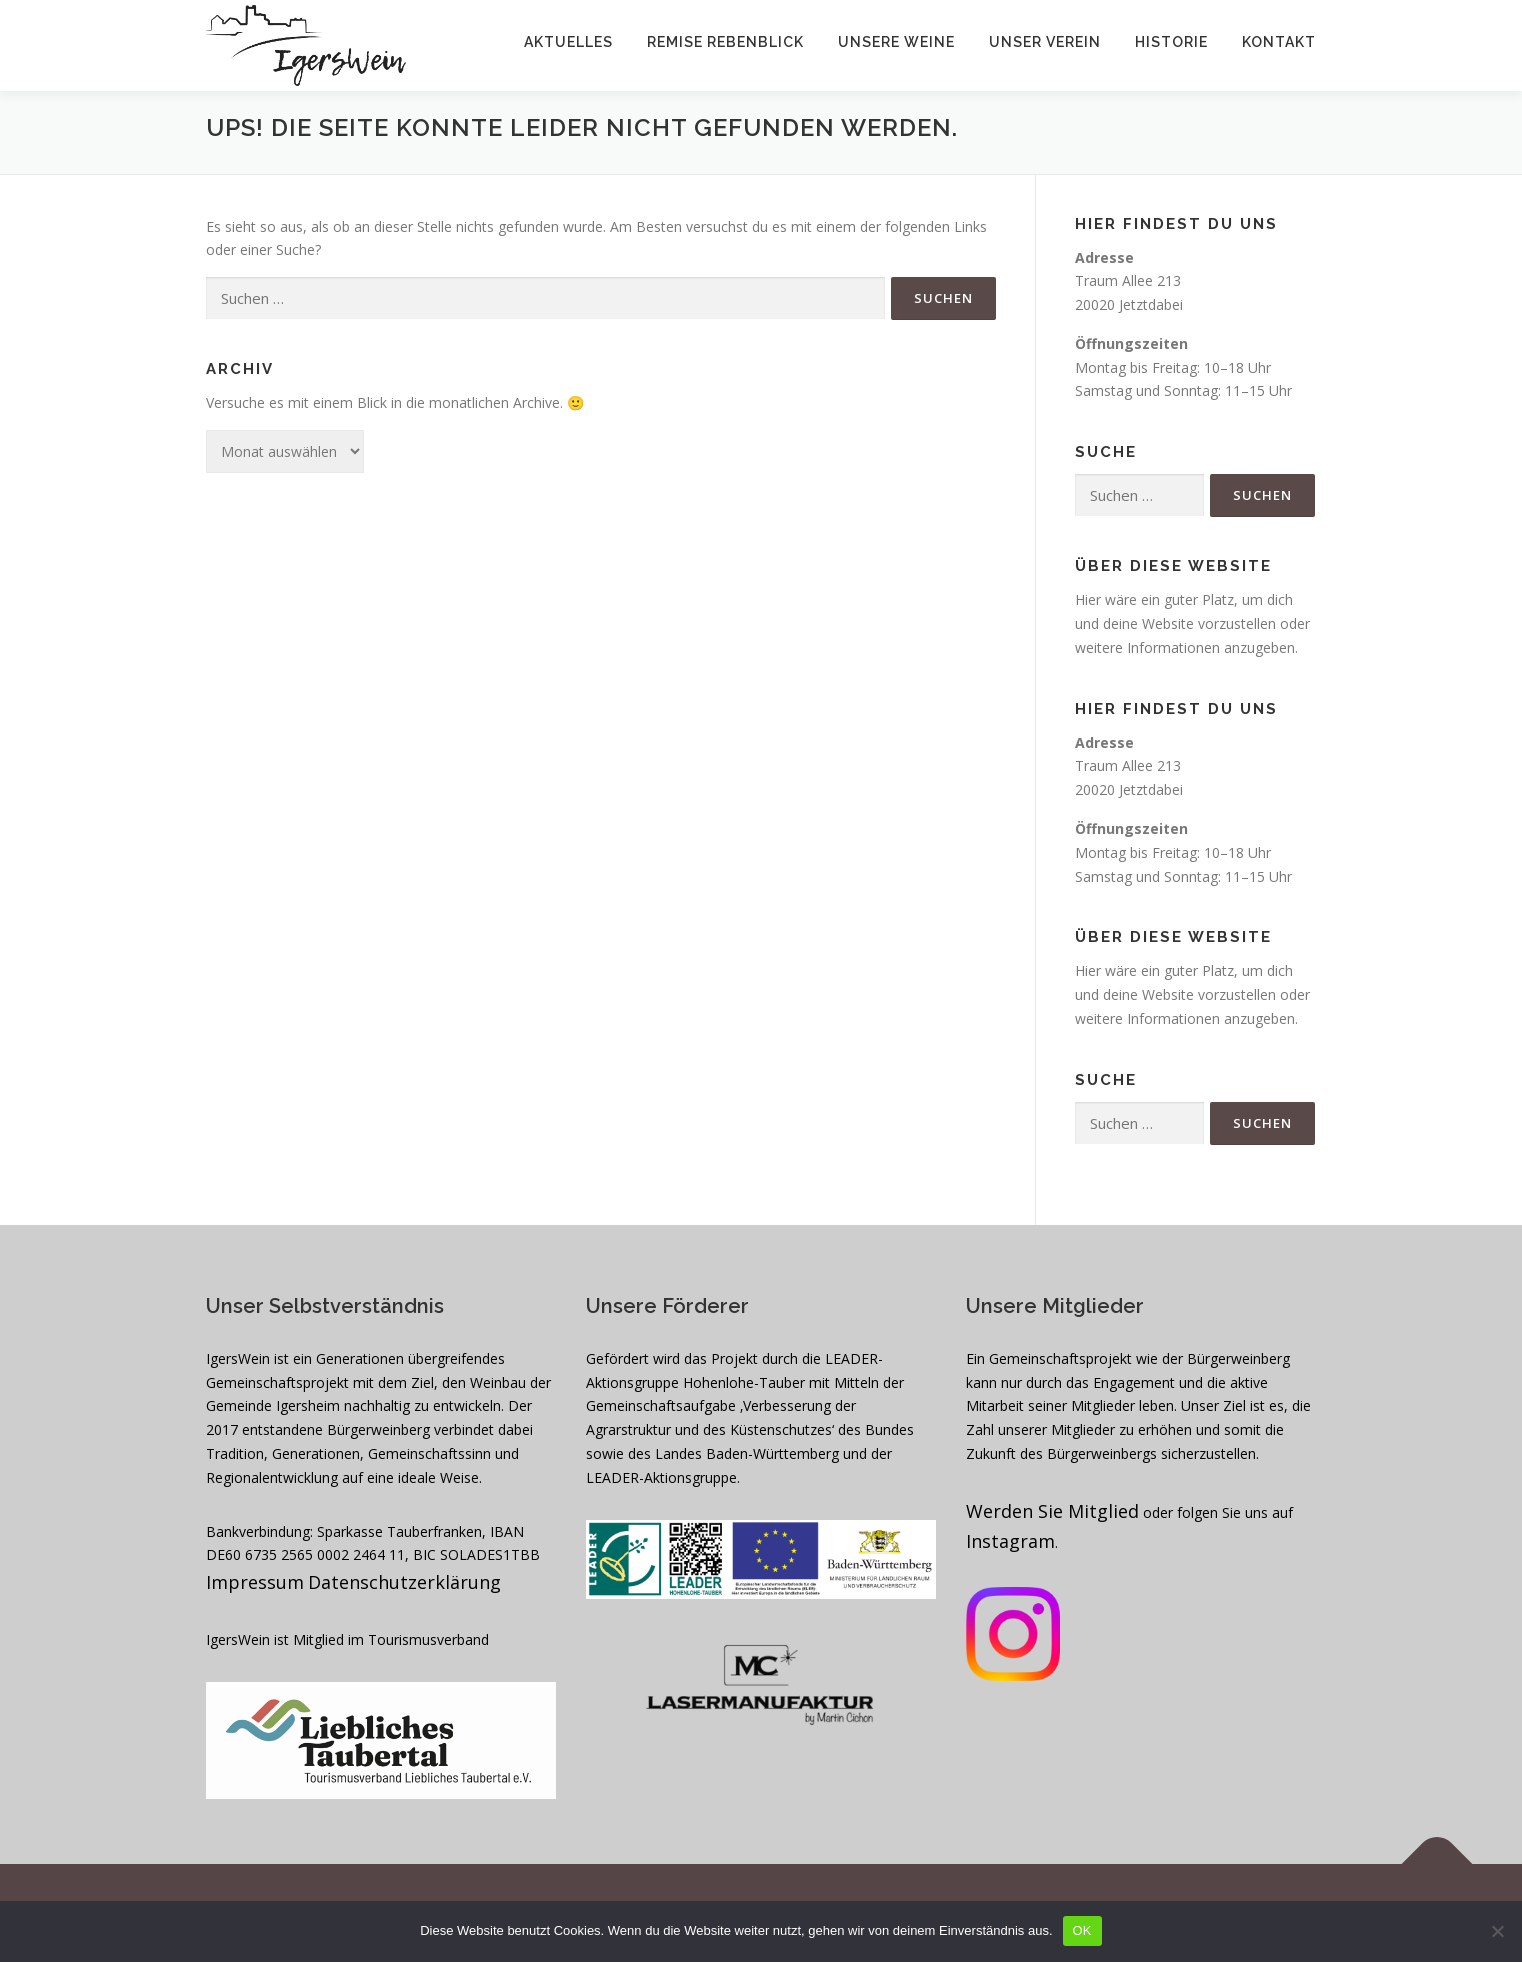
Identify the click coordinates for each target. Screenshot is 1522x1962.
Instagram (1010, 1541)
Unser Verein (1045, 42)
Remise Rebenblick (725, 42)
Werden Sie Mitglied (1052, 1511)
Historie (1171, 42)
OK (1082, 1930)
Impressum (255, 1582)
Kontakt (1279, 42)
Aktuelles (568, 42)
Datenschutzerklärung (404, 1582)
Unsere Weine (896, 42)
